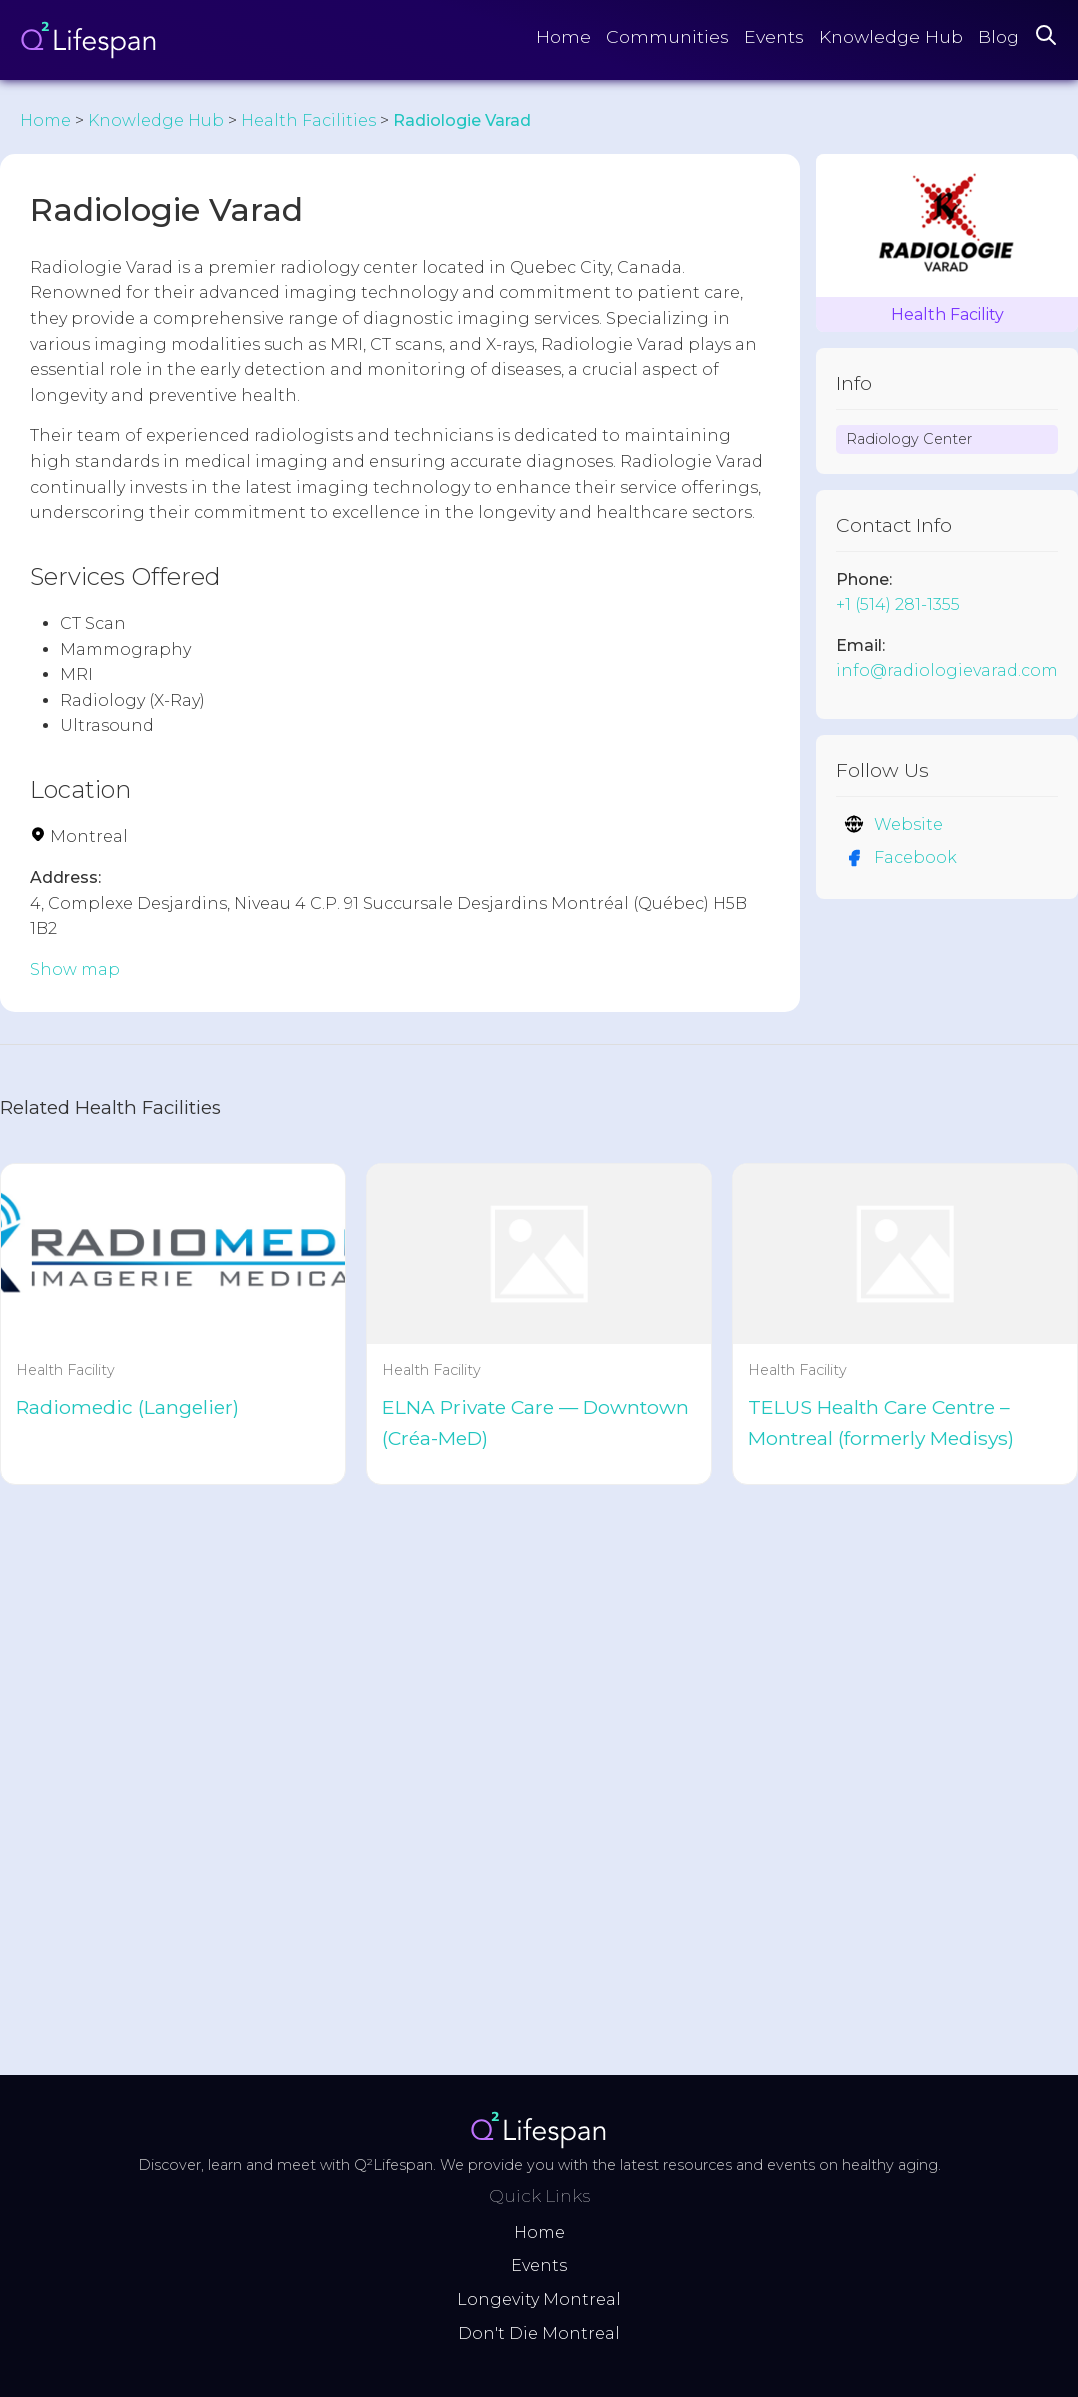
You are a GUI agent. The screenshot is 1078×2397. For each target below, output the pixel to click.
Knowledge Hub (891, 36)
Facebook (900, 858)
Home (563, 36)
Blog (998, 36)
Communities (667, 36)
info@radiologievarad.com (947, 670)
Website (893, 824)
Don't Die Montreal (539, 2333)
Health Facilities (308, 120)
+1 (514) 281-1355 (898, 604)
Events (774, 36)
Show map (75, 969)
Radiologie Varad (462, 120)
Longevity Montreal (539, 2299)
